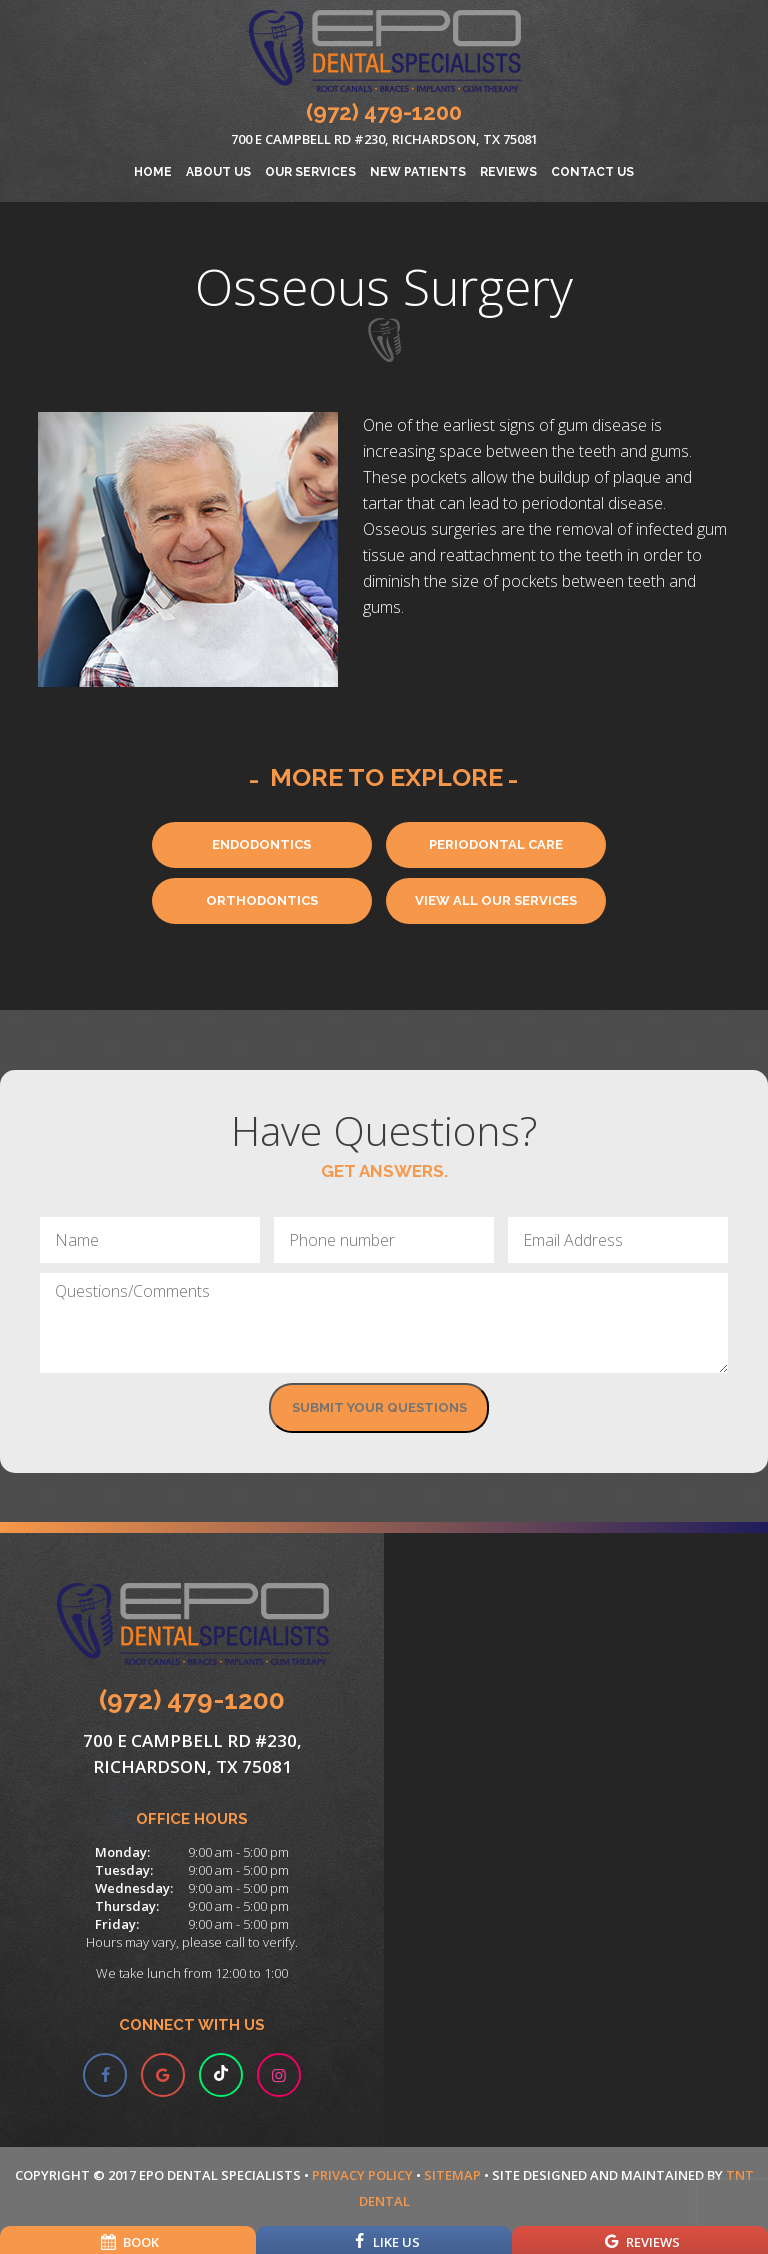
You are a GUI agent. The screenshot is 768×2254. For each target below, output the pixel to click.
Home (153, 172)
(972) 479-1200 (384, 112)
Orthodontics (262, 900)
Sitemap (452, 2175)
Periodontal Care (496, 844)
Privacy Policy (362, 2175)
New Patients (418, 172)
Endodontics (261, 844)
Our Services (310, 172)
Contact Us (592, 172)
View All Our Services (496, 900)
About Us (218, 172)
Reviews (508, 172)
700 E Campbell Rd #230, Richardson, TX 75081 (384, 139)
